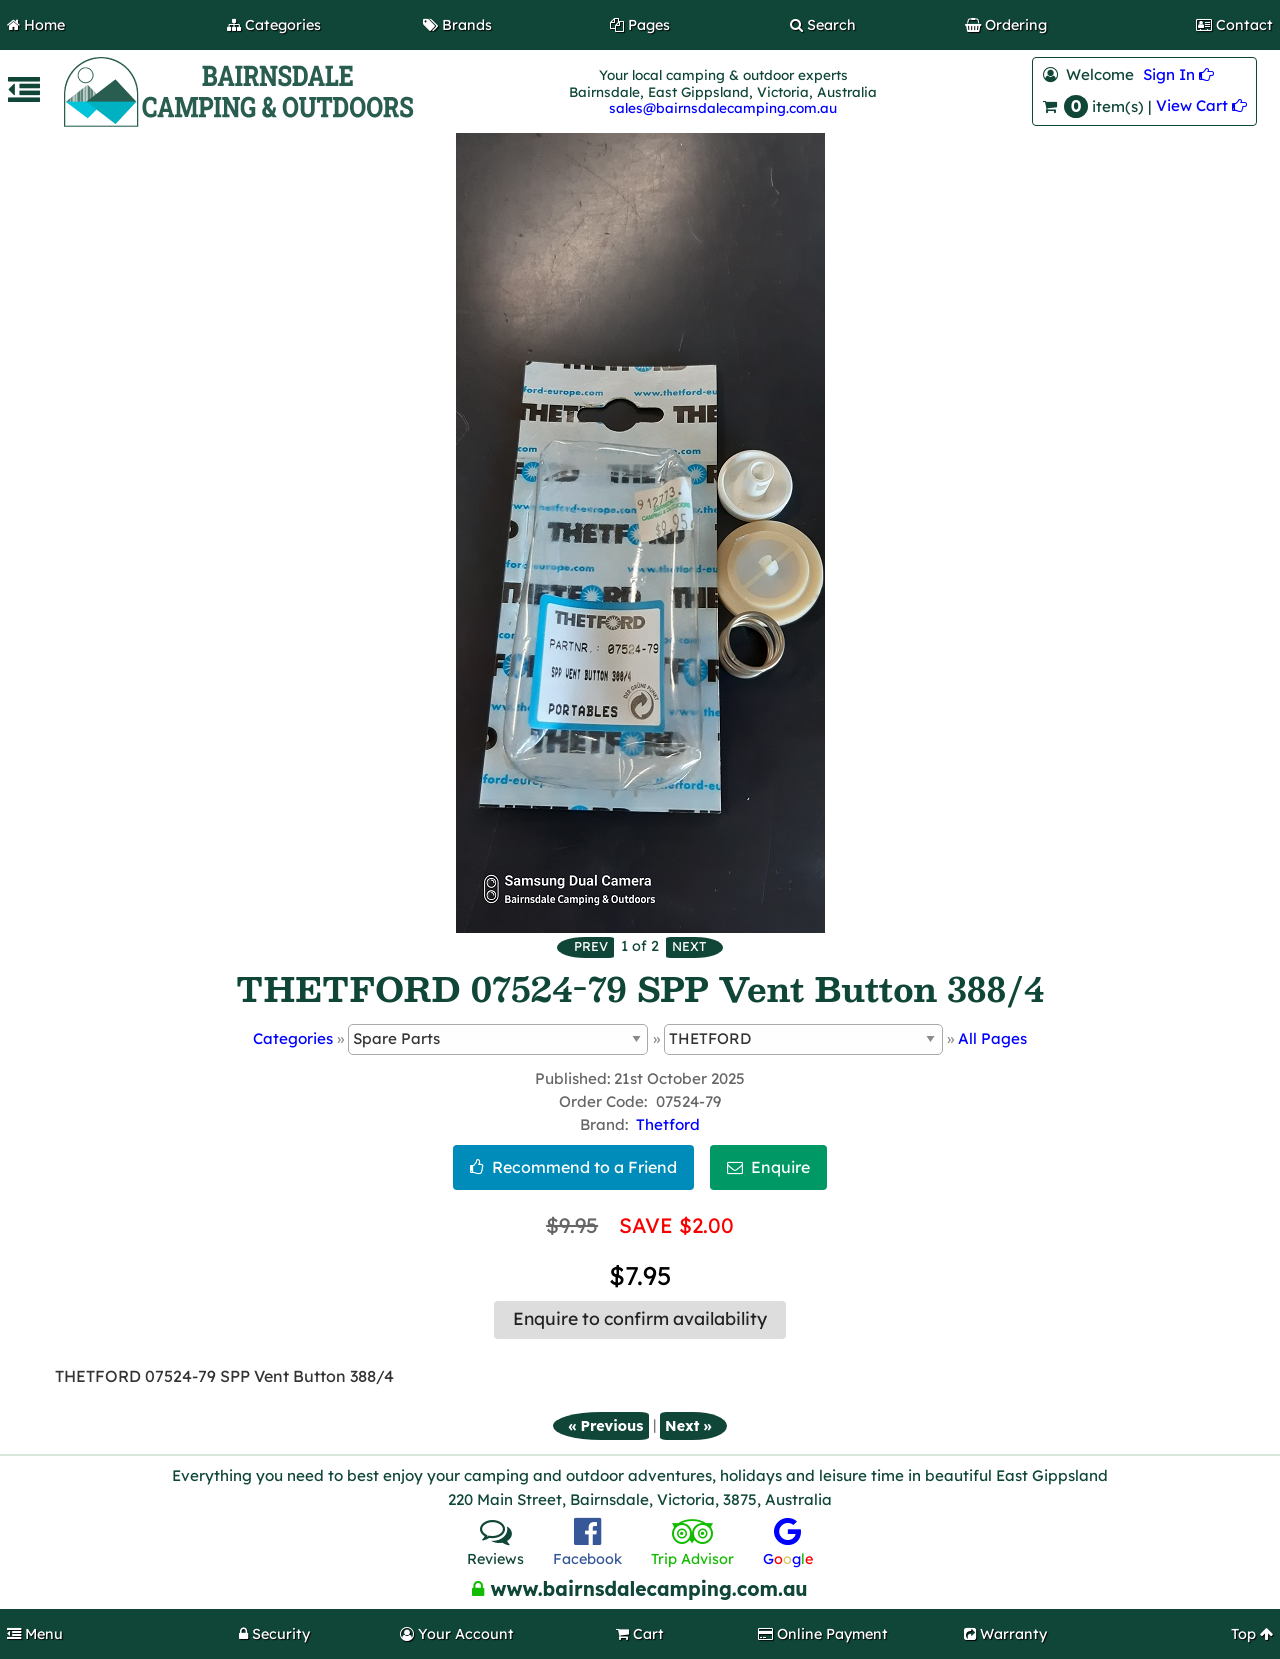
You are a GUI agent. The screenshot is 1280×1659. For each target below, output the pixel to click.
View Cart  (1201, 105)
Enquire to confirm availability (640, 1319)
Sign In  (1178, 74)
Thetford (668, 1124)
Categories (293, 1038)
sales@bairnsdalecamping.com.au (723, 107)
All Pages (992, 1038)
